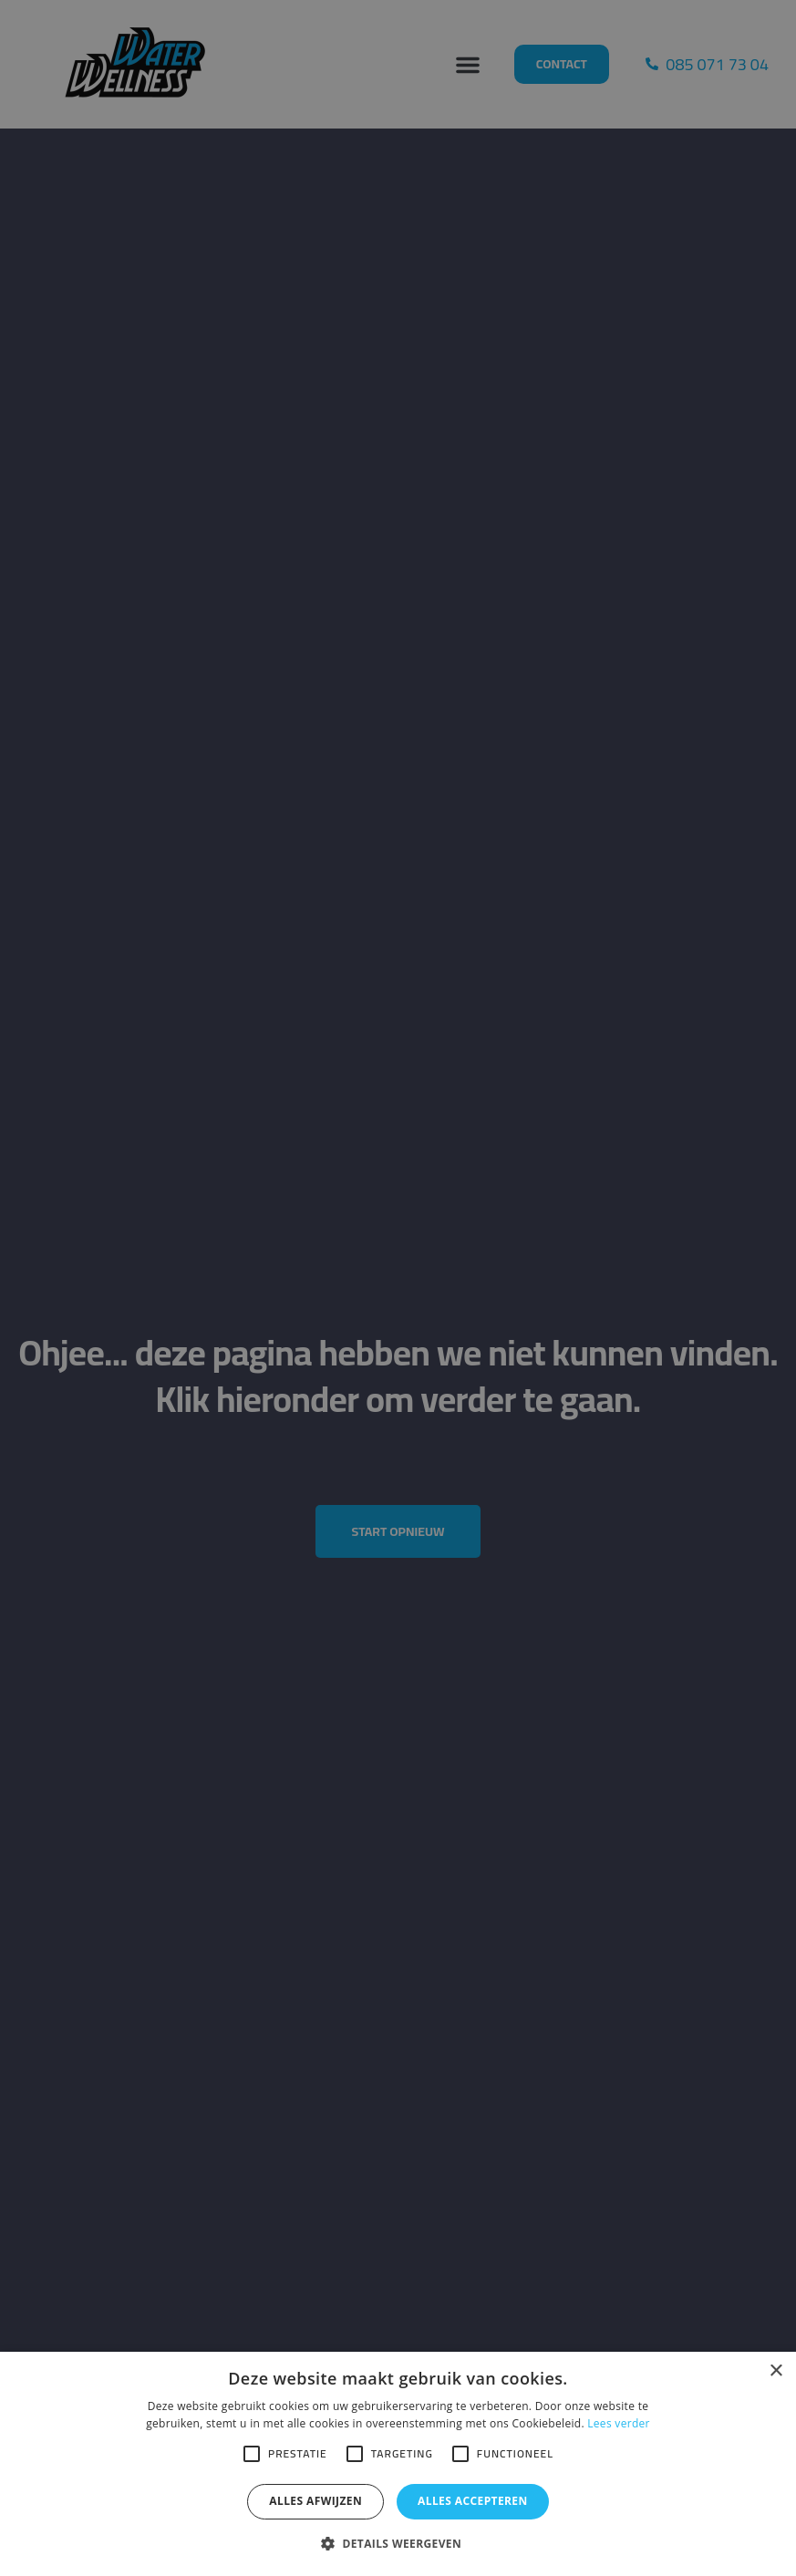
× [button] (775, 2371)
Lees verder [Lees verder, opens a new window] (618, 2423)
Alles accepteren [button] (473, 2501)
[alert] (398, 1288)
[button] (398, 2543)
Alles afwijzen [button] (315, 2501)
